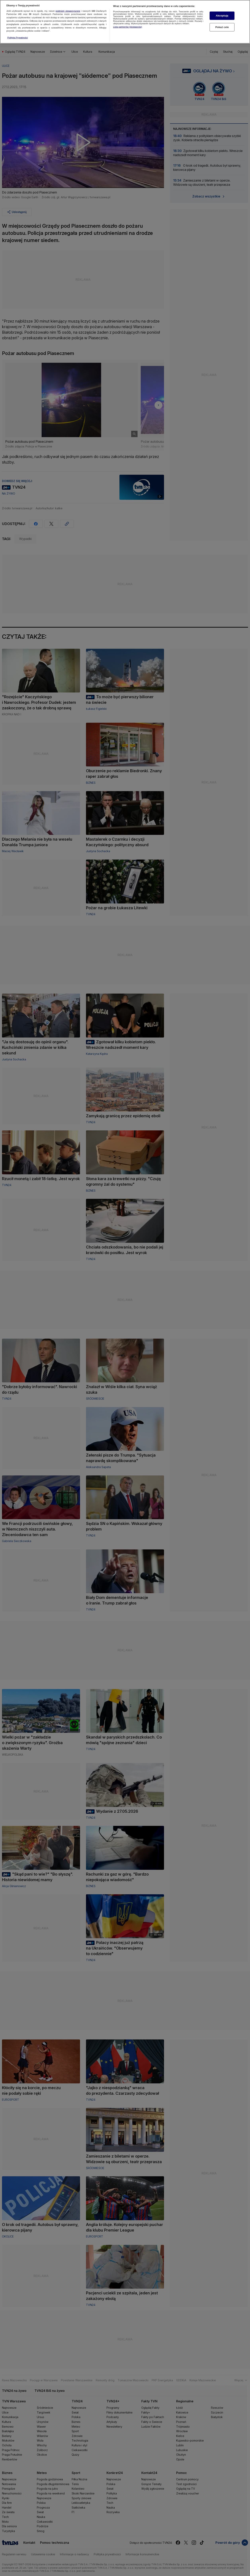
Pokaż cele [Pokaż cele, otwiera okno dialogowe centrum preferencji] (222, 7)
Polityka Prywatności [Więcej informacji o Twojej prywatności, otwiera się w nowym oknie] (17, 18)
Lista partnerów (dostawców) (127, 7)
